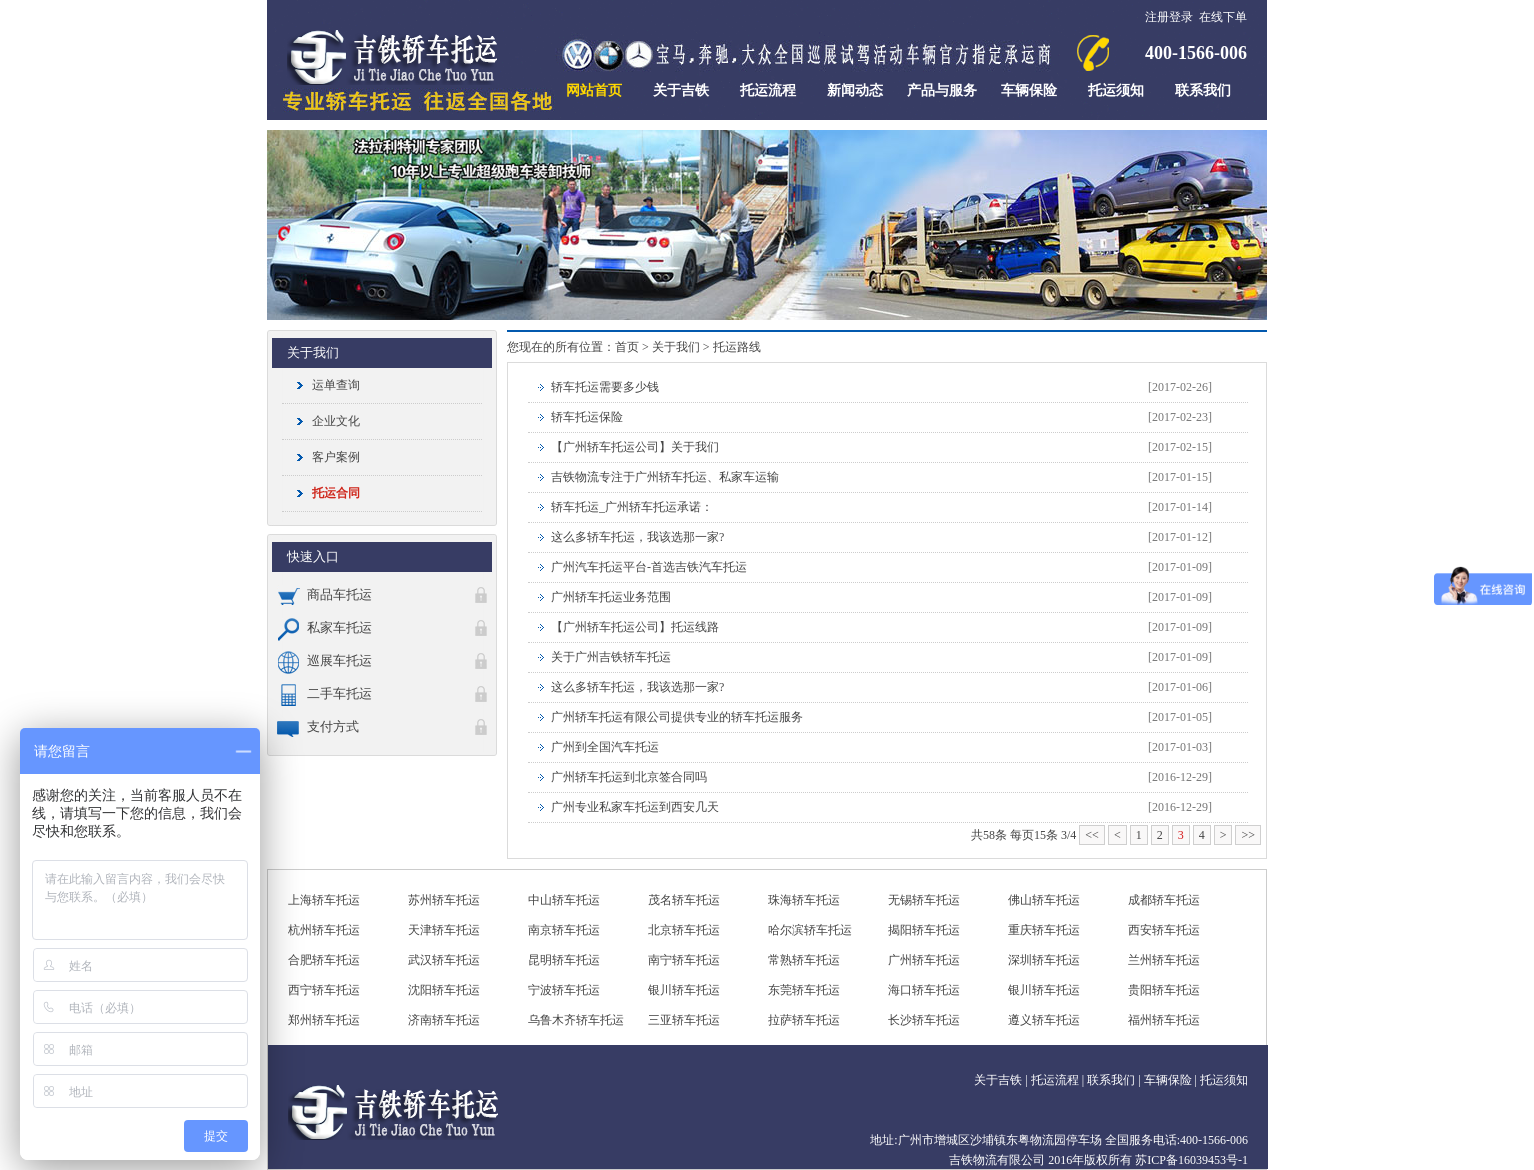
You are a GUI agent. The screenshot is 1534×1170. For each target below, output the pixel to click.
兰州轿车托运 (1164, 960)
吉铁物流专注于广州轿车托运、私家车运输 (665, 477)
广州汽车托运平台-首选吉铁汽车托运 (649, 567)
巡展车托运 (324, 660)
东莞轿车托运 (804, 990)
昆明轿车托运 (564, 960)
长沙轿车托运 (924, 1020)
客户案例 (336, 457)
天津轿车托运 (444, 930)
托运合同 (336, 493)
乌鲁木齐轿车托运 (576, 1020)
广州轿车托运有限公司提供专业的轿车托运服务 (677, 717)
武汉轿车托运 (444, 960)
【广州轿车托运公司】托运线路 (635, 627)
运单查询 (336, 385)
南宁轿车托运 (684, 960)
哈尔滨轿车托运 (810, 930)
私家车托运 (324, 627)
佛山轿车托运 (1044, 900)
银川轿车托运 (684, 990)
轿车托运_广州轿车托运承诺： (632, 507)
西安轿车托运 (1164, 930)
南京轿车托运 (564, 930)
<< (1092, 835)
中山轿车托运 (564, 900)
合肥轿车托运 (324, 960)
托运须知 (1224, 1080)
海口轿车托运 (924, 990)
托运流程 (1055, 1080)
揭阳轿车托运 (924, 930)
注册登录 (1169, 17)
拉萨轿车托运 (804, 1020)
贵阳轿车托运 (1164, 990)
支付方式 (318, 726)
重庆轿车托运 (1044, 930)
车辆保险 (1168, 1080)
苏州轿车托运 (444, 900)
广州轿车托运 (924, 960)
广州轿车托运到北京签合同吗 (629, 777)
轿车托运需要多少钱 (605, 387)
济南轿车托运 (444, 1020)
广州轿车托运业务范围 (611, 597)
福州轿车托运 (1164, 1020)
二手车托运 (324, 693)
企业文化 (336, 421)
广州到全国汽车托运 (605, 747)
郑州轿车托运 (324, 1020)
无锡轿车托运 (924, 900)
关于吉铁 (998, 1080)
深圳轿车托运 (1044, 960)
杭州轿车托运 (324, 930)
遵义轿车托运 (1044, 1020)
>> (1248, 835)
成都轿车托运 (1164, 900)
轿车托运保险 (587, 417)
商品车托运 (324, 594)
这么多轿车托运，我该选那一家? (637, 537)
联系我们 (1111, 1080)
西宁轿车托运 (324, 990)
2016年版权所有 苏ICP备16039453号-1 (1148, 1160)
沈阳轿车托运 (444, 990)
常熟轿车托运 (804, 960)
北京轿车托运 (684, 930)
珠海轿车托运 (804, 900)
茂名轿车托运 (684, 900)
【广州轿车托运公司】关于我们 (635, 447)
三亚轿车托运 (684, 1020)
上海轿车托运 (324, 900)
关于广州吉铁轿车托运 (611, 657)
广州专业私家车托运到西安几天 (635, 807)
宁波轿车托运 (564, 990)
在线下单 (1223, 17)
